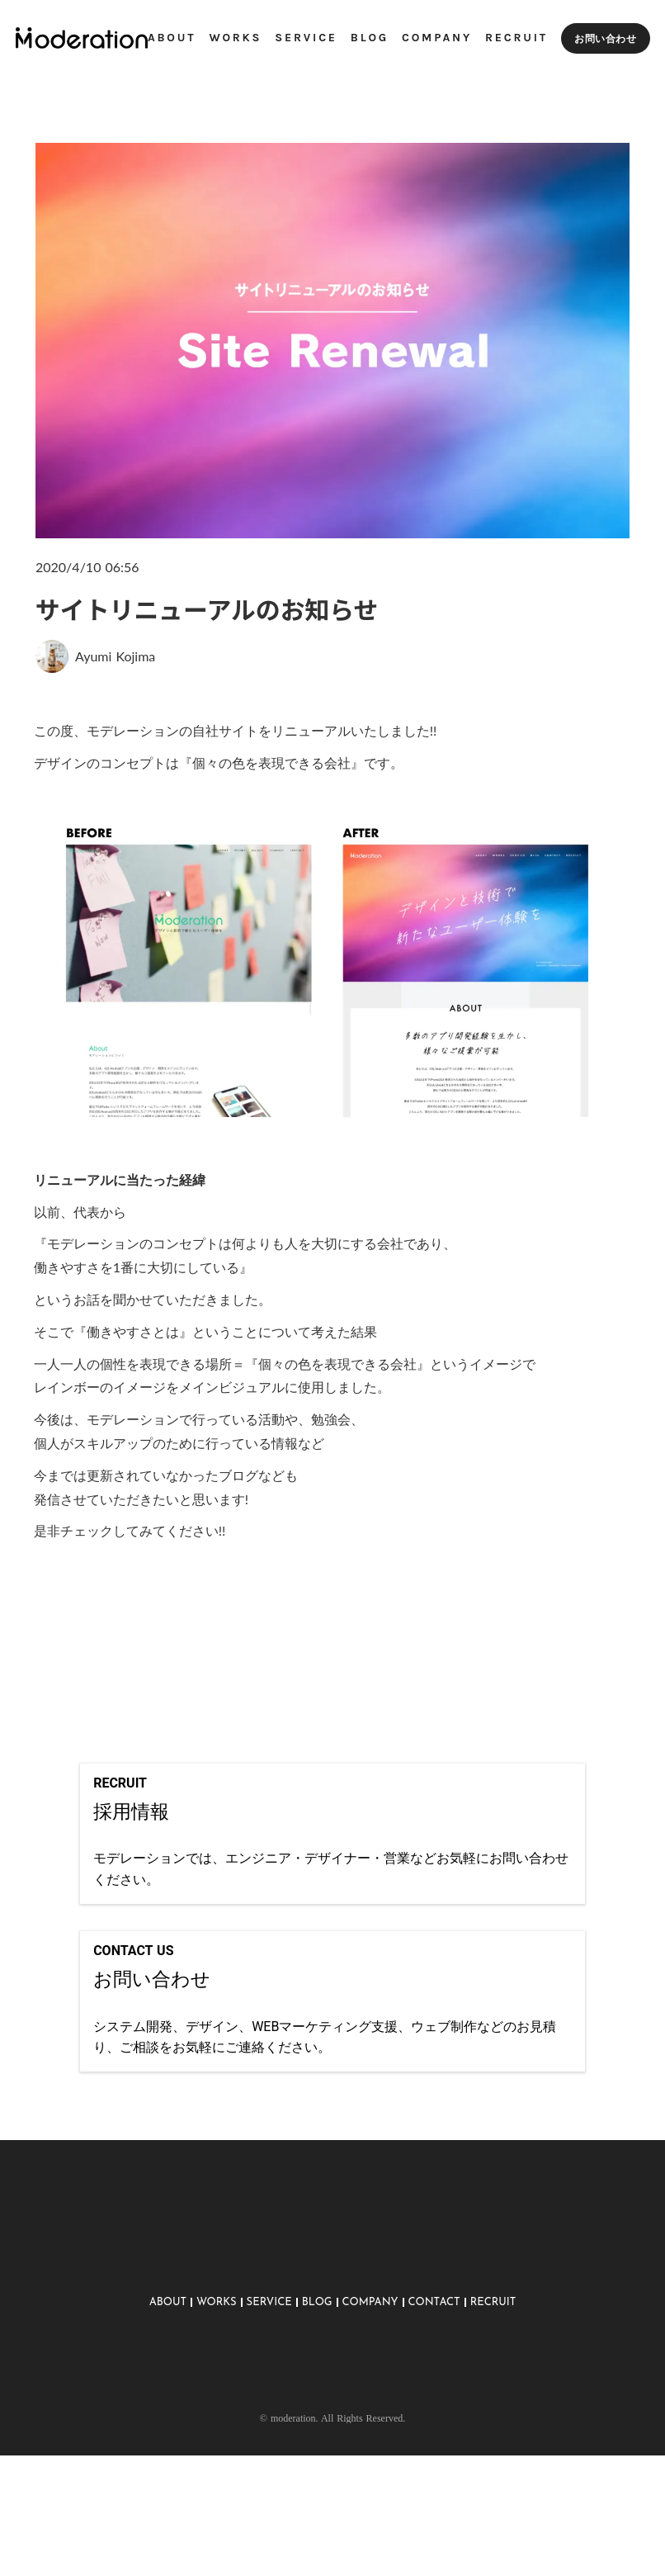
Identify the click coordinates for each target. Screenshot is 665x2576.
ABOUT (167, 2372)
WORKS (216, 2372)
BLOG (317, 2372)
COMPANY (370, 2372)
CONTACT (434, 2372)
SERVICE (269, 2372)
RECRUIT (493, 2372)
